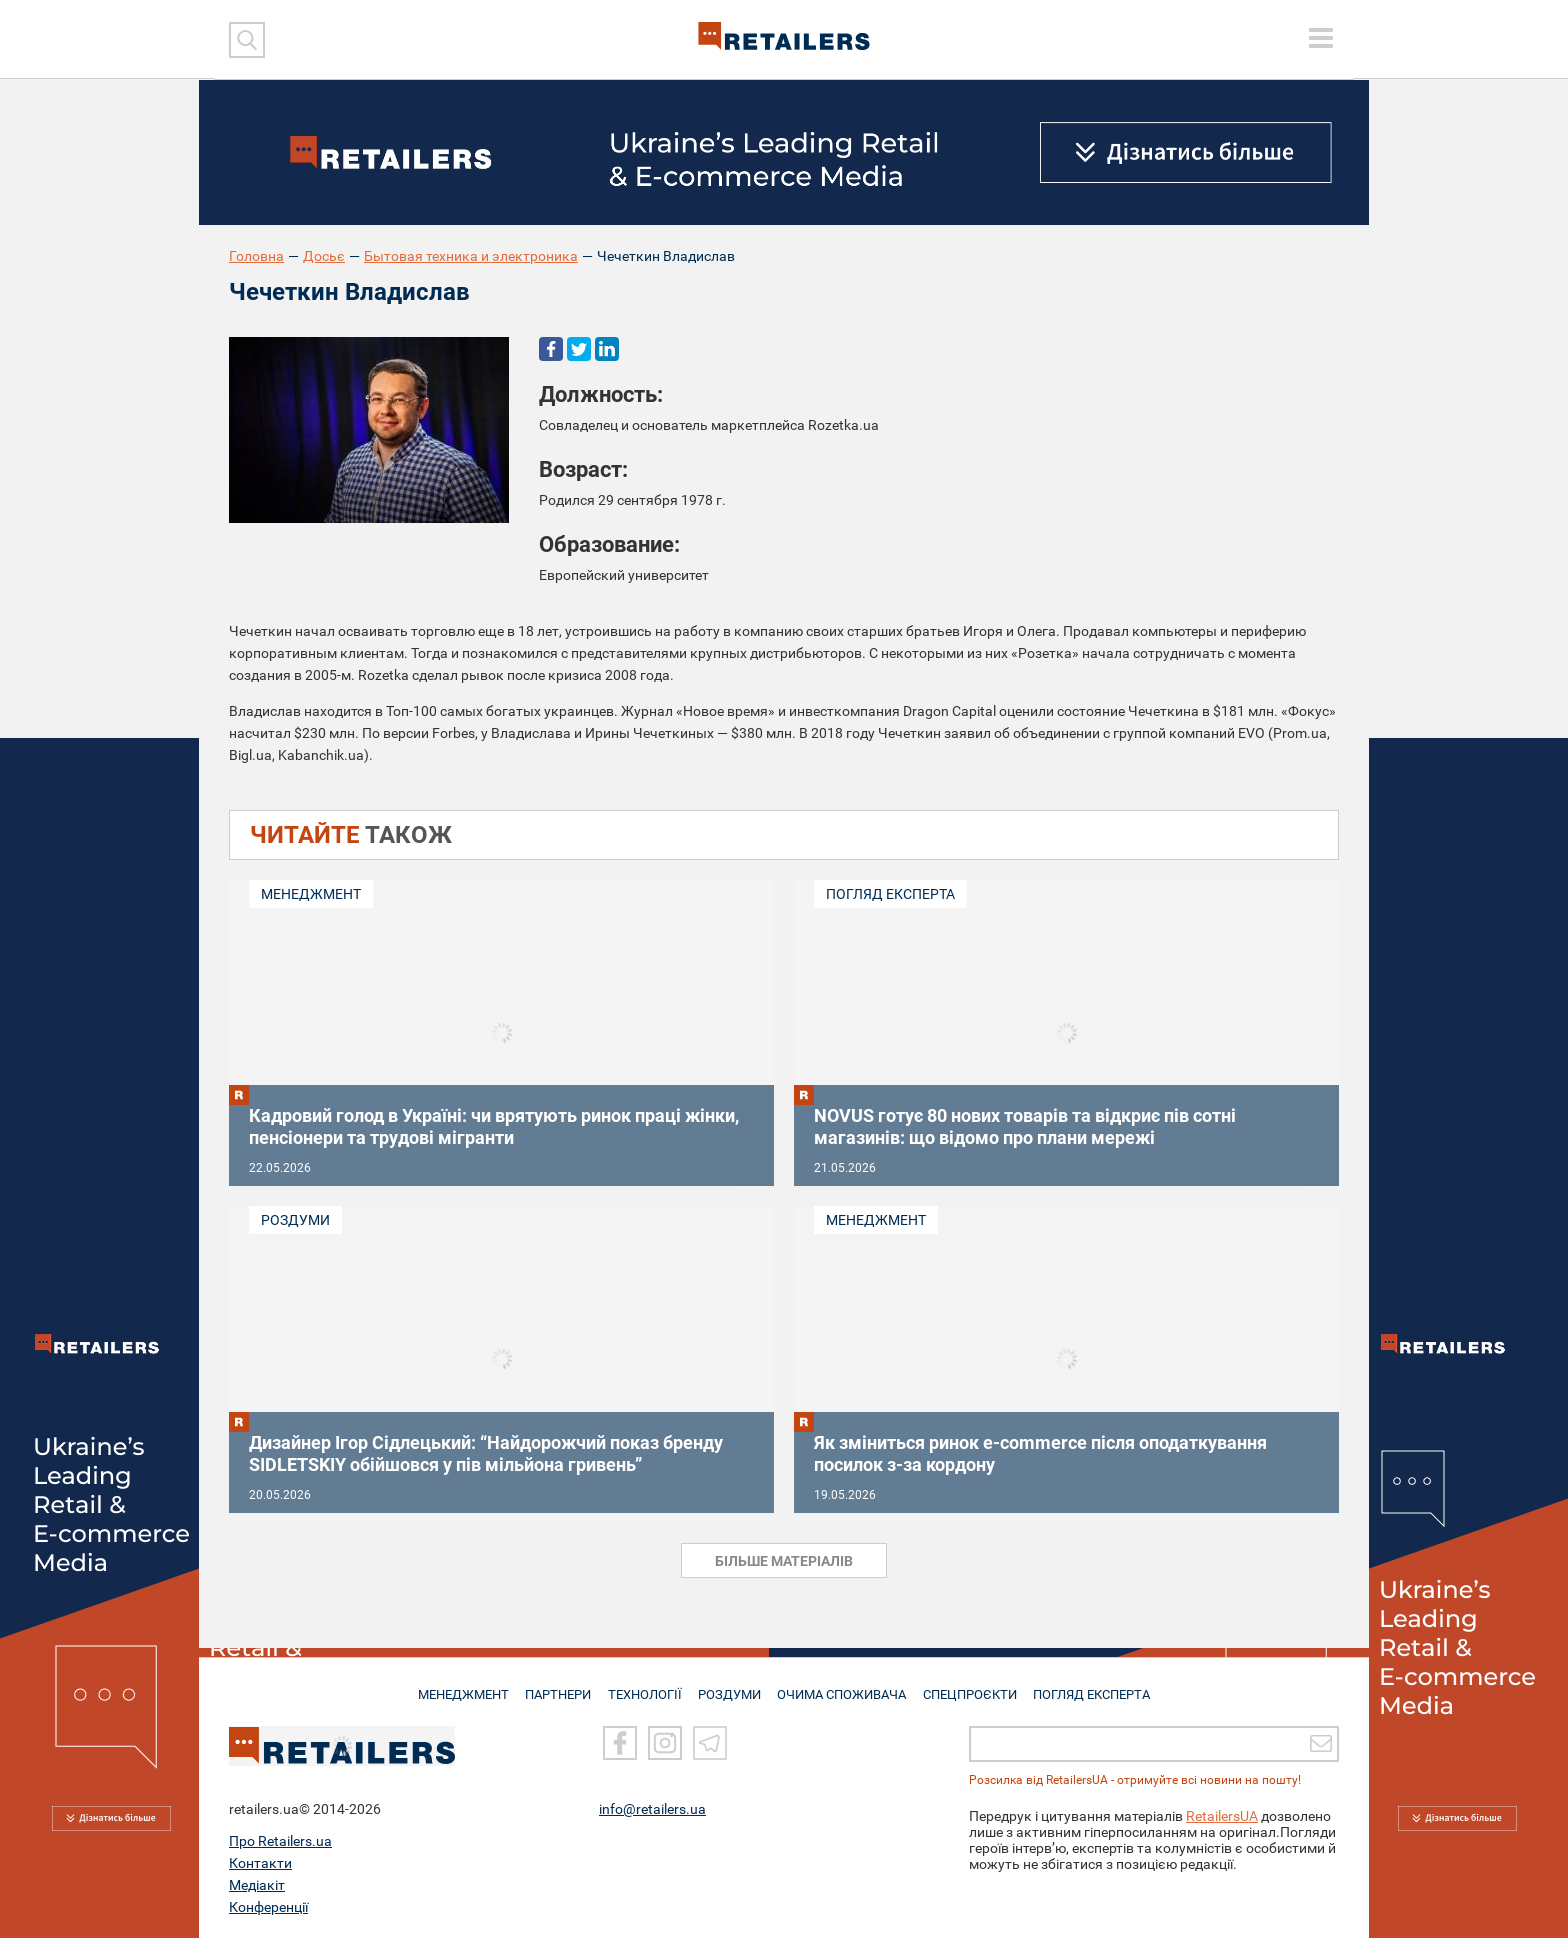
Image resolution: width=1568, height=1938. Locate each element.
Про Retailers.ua (280, 1841)
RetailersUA (1222, 1816)
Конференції (268, 1907)
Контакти (260, 1863)
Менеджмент (311, 894)
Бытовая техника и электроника (471, 256)
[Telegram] (710, 1743)
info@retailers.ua (652, 1809)
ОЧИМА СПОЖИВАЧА (845, 1686)
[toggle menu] (1321, 38)
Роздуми (295, 1220)
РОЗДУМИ (731, 1686)
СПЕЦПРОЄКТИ (974, 1686)
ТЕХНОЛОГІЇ (645, 1686)
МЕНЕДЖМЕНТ (457, 1686)
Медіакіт (257, 1885)
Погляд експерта (890, 894)
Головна (256, 256)
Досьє (324, 256)
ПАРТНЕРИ (555, 1686)
